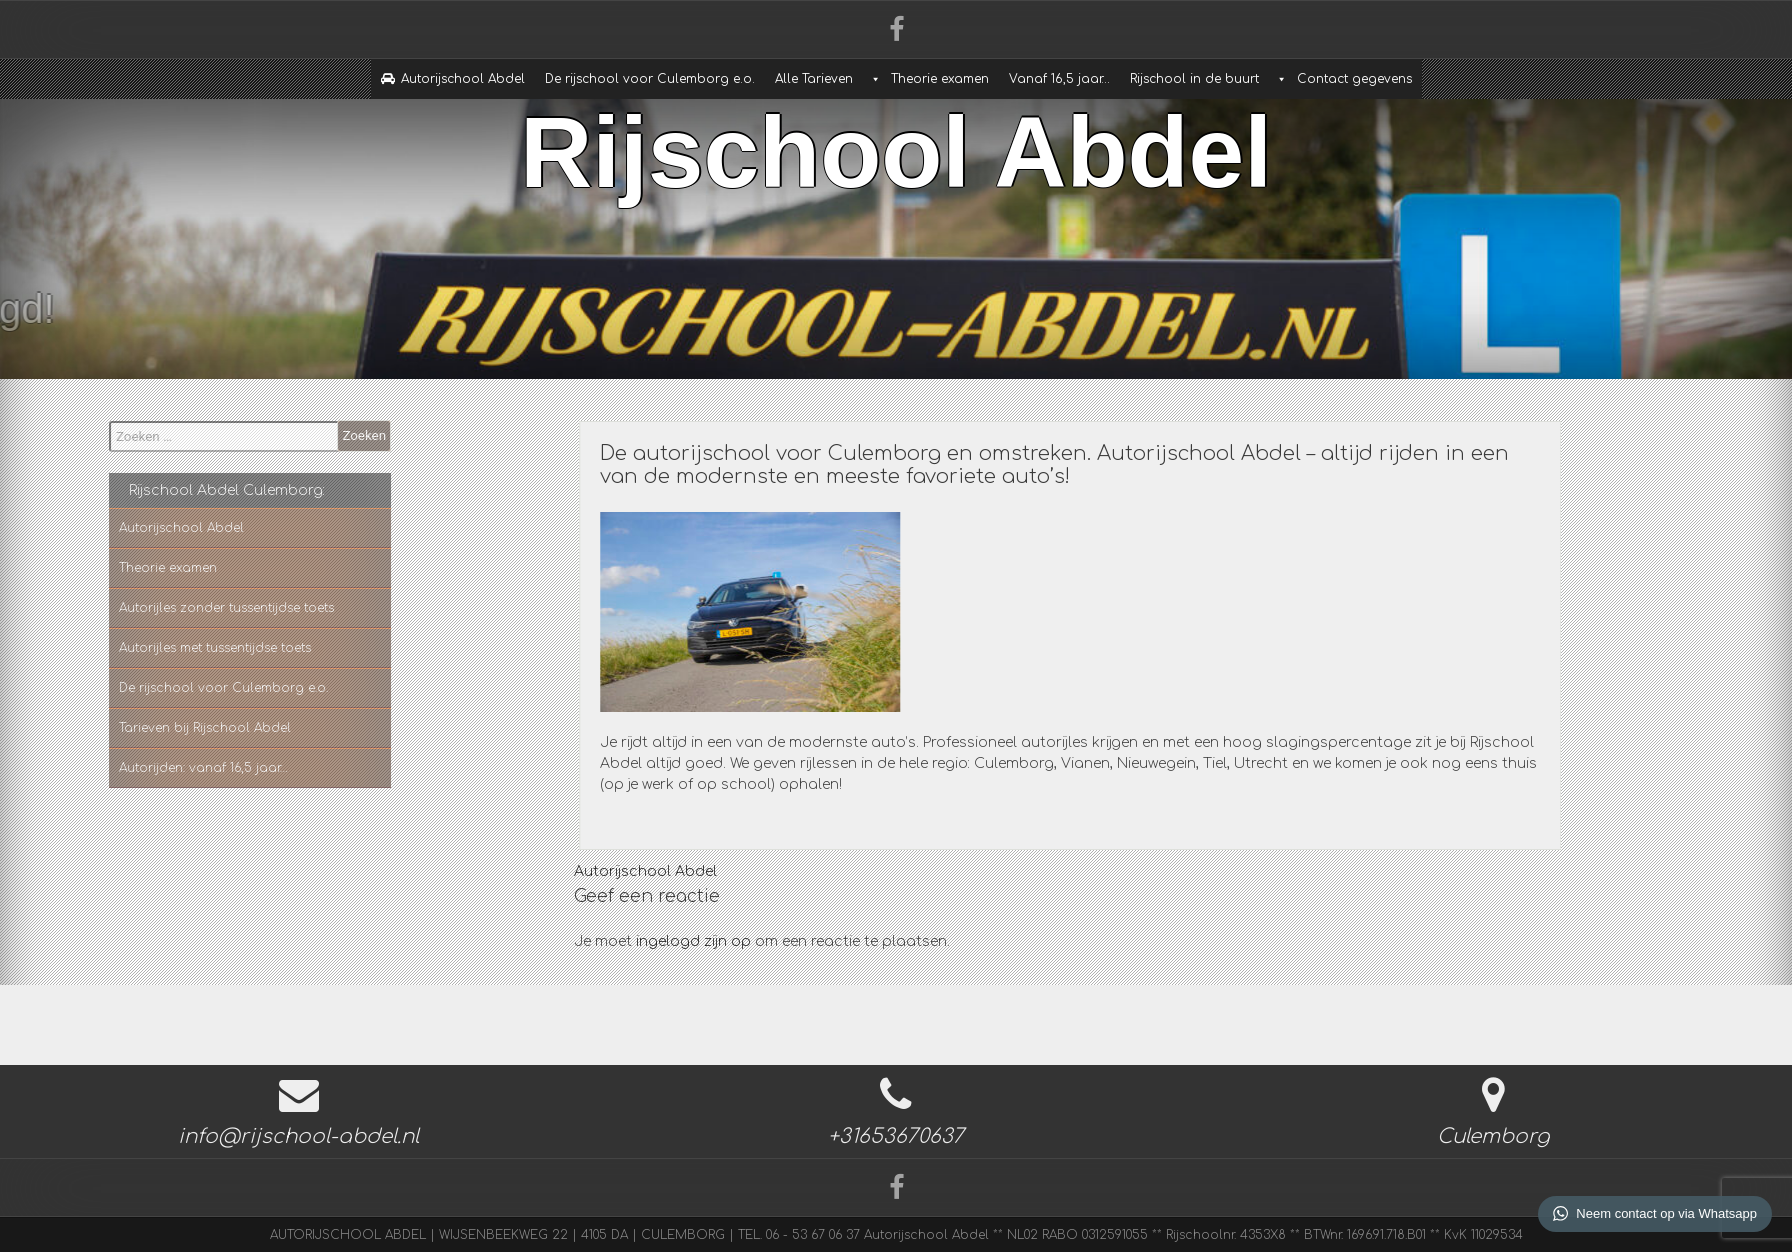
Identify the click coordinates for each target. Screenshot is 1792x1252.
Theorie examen (940, 79)
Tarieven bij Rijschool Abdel (158, 728)
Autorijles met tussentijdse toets (168, 648)
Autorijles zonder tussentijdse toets (179, 608)
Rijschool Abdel (896, 139)
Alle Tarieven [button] (814, 79)
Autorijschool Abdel (463, 79)
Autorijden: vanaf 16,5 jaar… (156, 768)
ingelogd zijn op (693, 941)
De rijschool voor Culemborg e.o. (650, 79)
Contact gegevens (1354, 79)
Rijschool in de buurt (1194, 79)
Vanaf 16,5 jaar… (1059, 79)
